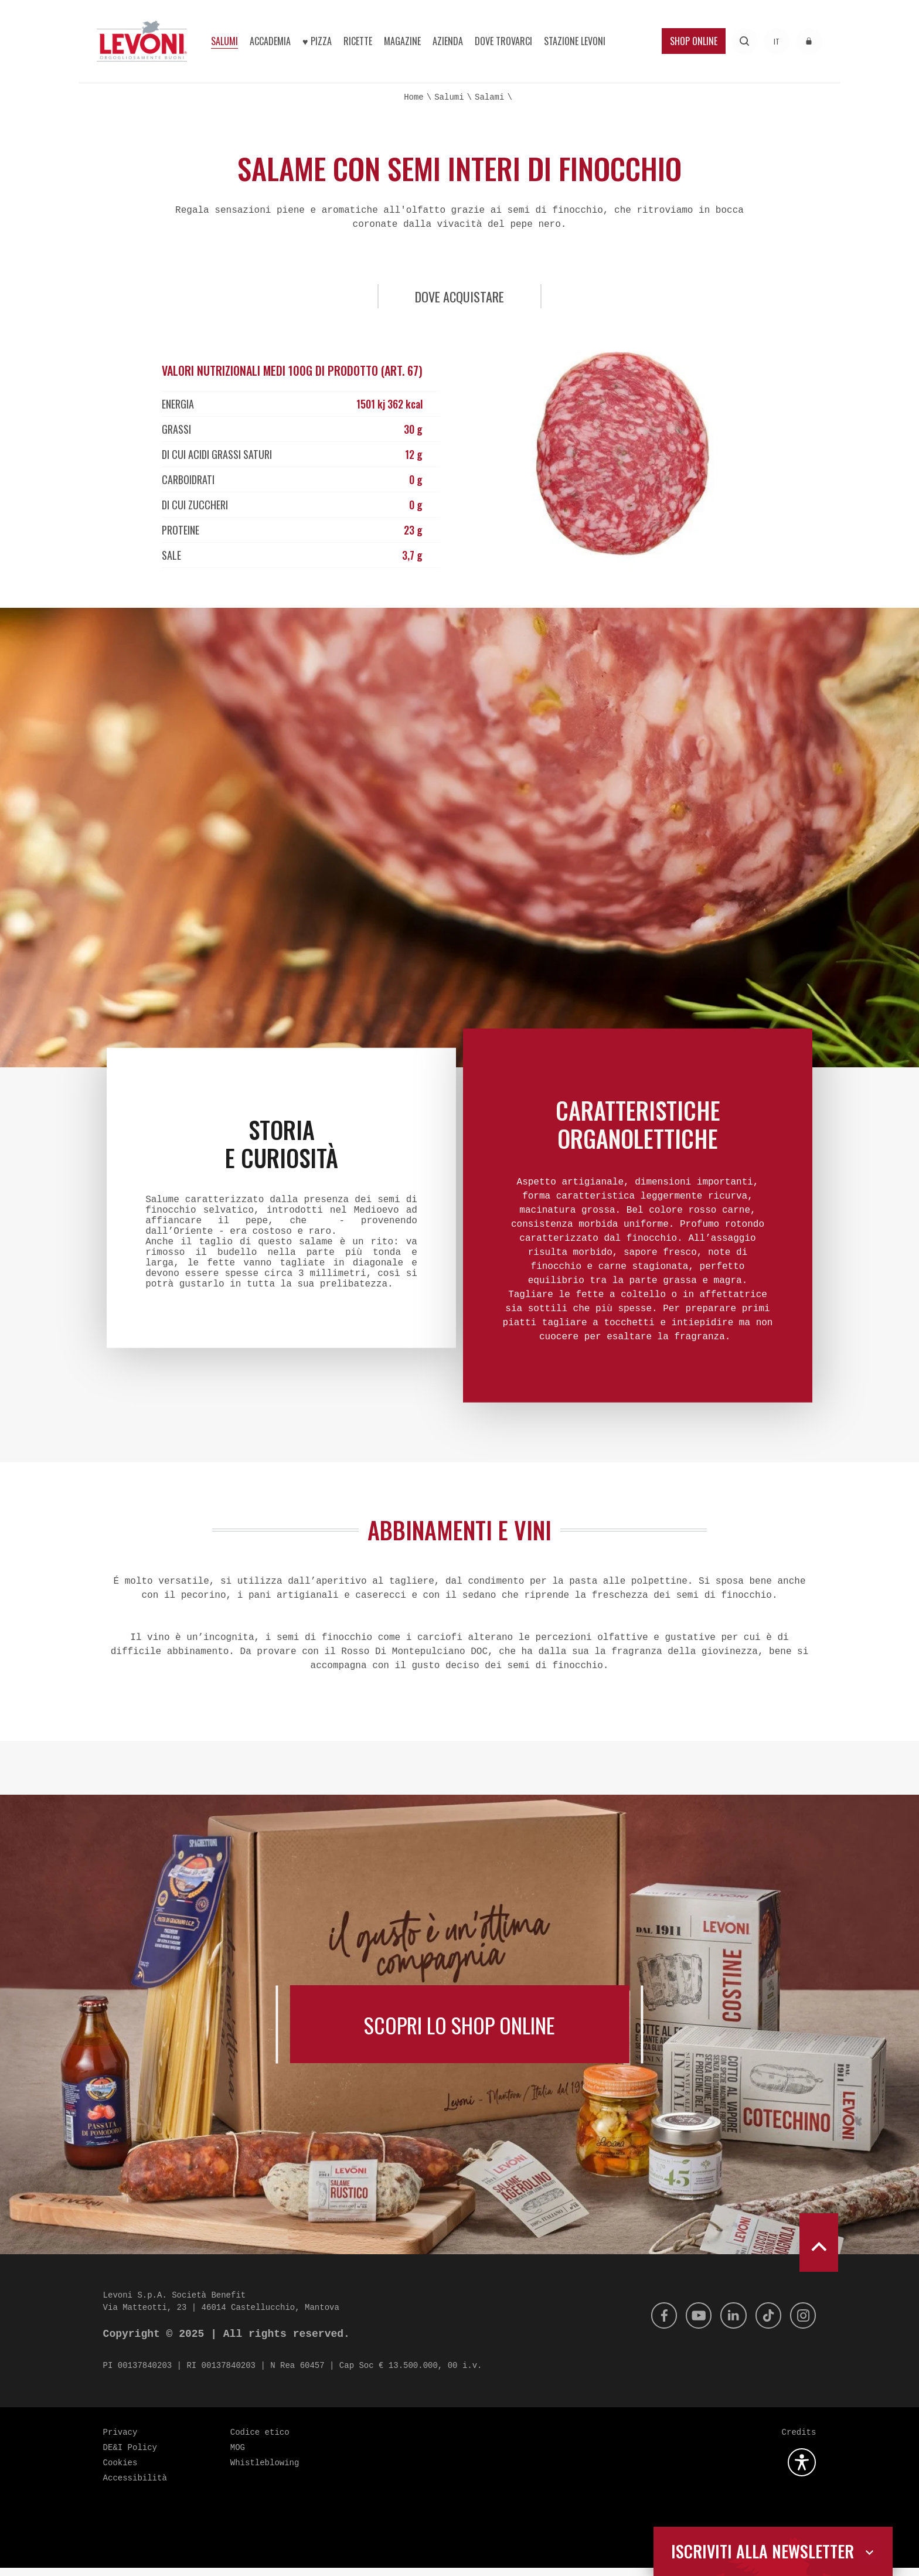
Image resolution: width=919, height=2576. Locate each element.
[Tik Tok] (765, 2324)
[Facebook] (654, 2324)
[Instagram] (802, 2324)
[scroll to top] (818, 2250)
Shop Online (693, 41)
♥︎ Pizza (317, 41)
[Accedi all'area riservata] (809, 41)
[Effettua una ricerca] (744, 41)
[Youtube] (691, 2324)
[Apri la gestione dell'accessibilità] (802, 2470)
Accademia (270, 41)
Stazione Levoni (574, 41)
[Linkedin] (728, 2324)
